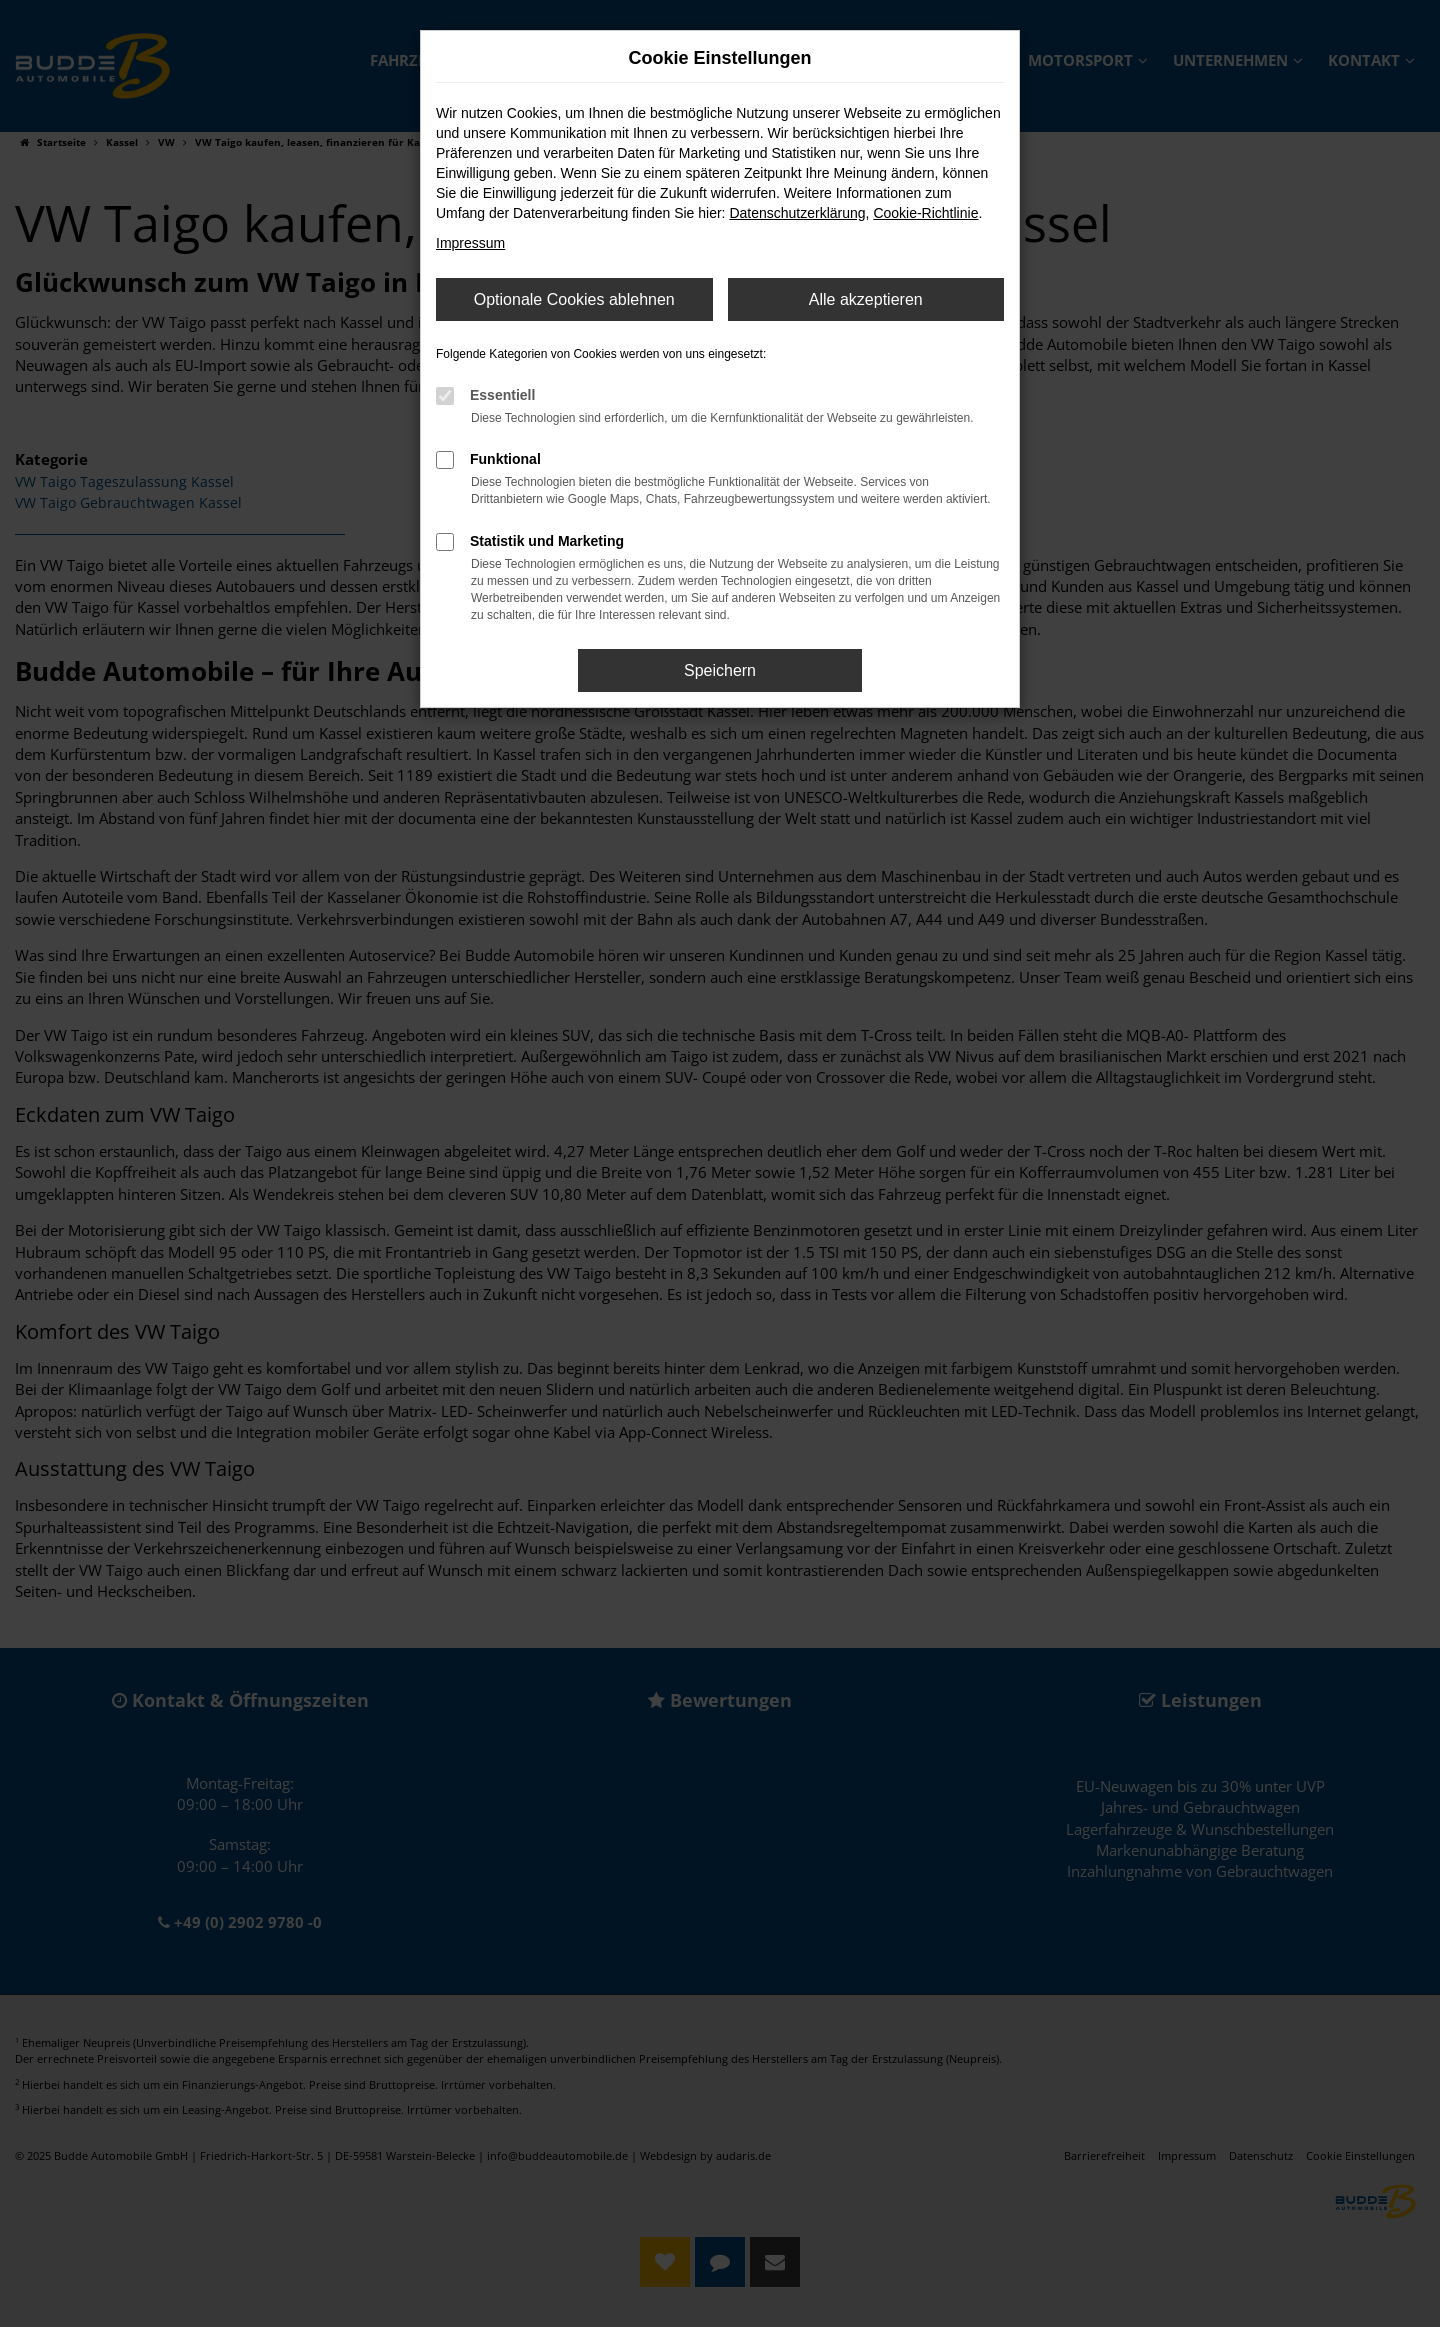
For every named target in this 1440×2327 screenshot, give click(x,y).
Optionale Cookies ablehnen (574, 299)
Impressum (470, 243)
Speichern (720, 670)
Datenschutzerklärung (797, 213)
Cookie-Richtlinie (925, 213)
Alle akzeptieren (866, 299)
